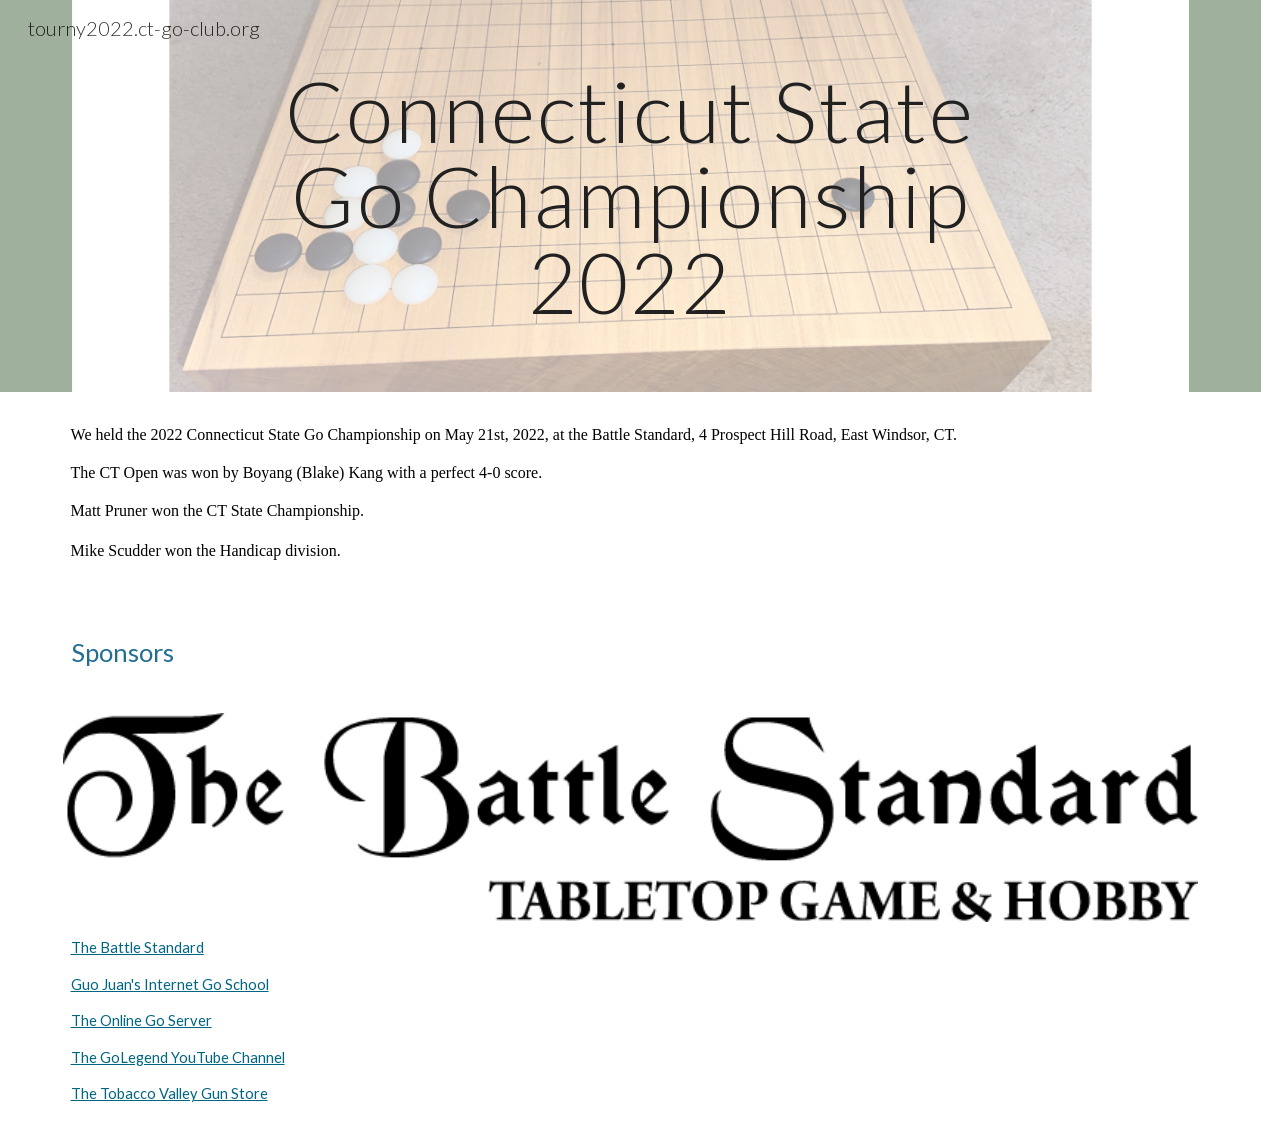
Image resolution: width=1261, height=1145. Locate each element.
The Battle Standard (137, 947)
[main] (631, 196)
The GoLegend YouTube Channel (178, 1057)
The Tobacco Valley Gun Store (169, 1093)
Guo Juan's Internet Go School (170, 984)
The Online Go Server (141, 1020)
